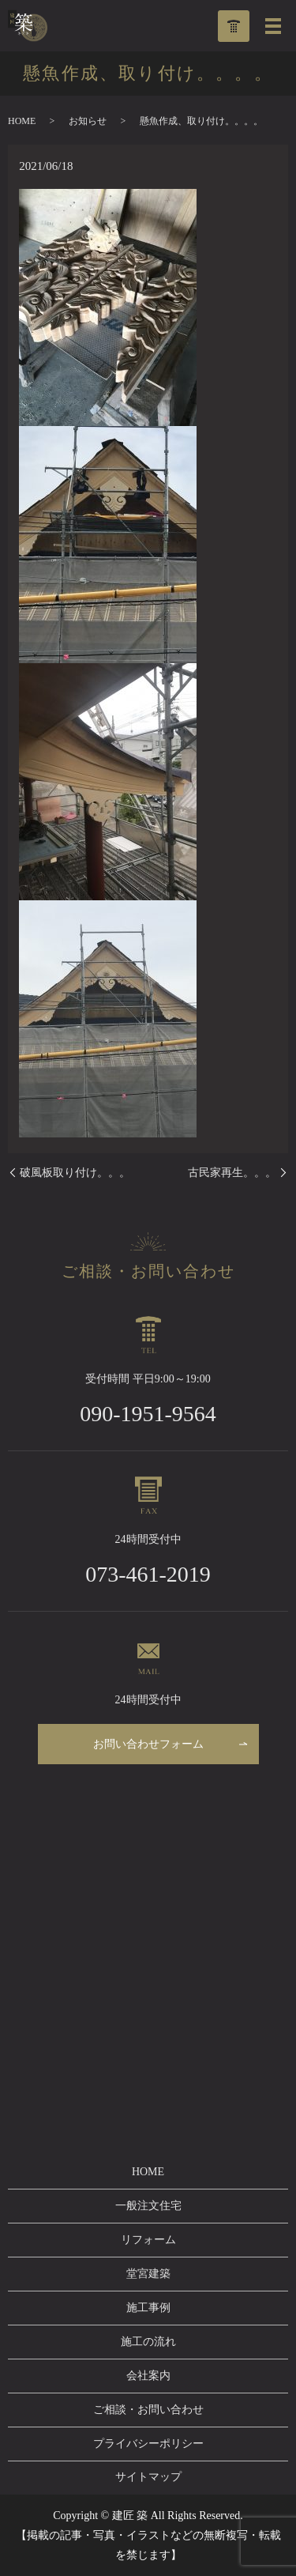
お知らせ (88, 120)
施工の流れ (148, 2342)
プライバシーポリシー (148, 2444)
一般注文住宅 (148, 2206)
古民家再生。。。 (232, 1173)
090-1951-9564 (148, 1413)
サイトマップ (148, 2477)
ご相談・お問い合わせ (148, 2410)
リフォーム (148, 2240)
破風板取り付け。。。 (75, 1173)
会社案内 (148, 2376)
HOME (22, 120)
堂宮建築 (148, 2274)
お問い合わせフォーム (148, 1744)
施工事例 (148, 2308)
